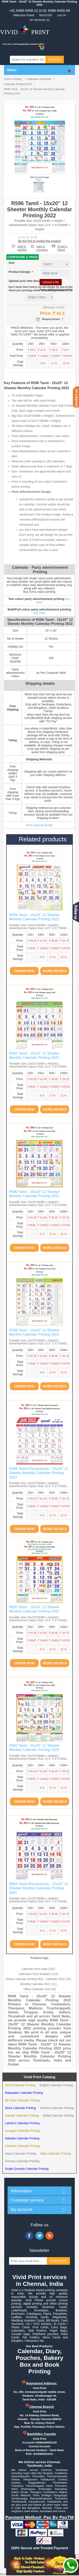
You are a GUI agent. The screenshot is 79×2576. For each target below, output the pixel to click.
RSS (50, 2236)
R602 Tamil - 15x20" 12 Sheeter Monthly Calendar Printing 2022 (34, 1748)
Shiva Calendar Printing (20, 2108)
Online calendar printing (21, 1979)
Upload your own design (26, 281)
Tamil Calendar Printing (20, 2085)
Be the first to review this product (39, 241)
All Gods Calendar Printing (22, 2100)
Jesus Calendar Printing (20, 2153)
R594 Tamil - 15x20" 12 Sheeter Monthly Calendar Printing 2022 (34, 917)
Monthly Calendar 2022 (35, 1984)
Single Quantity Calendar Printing (26, 2168)
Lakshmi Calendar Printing (22, 2123)
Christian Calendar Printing (22, 2146)
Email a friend (62, 246)
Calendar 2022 (55, 1979)
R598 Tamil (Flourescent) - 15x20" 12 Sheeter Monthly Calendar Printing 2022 (38, 1473)
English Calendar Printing (56, 2085)
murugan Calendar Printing (22, 2130)
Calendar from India (34, 1969)
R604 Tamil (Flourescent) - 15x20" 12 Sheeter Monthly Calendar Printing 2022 (38, 1888)
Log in (61, 15)
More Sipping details (39, 825)
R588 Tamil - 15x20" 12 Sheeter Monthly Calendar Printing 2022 (34, 1332)
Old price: (49, 307)
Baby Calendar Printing (55, 2153)
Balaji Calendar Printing (58, 2115)
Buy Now (39, 613)
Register (45, 15)
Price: (46, 313)
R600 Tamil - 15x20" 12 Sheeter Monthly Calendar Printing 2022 (34, 1609)
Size (12, 262)
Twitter (39, 2236)
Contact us (76, 396)
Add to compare (42, 246)
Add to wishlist (22, 248)
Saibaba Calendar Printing (22, 2138)
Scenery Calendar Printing (22, 2161)
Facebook (29, 2236)
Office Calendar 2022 (37, 1989)
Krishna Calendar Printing (57, 2108)
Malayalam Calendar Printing (24, 2092)
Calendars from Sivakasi (34, 1974)
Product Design (20, 271)
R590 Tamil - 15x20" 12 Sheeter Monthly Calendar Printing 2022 (34, 1194)
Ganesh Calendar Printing (22, 2115)
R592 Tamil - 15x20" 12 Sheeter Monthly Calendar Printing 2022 (34, 1055)
